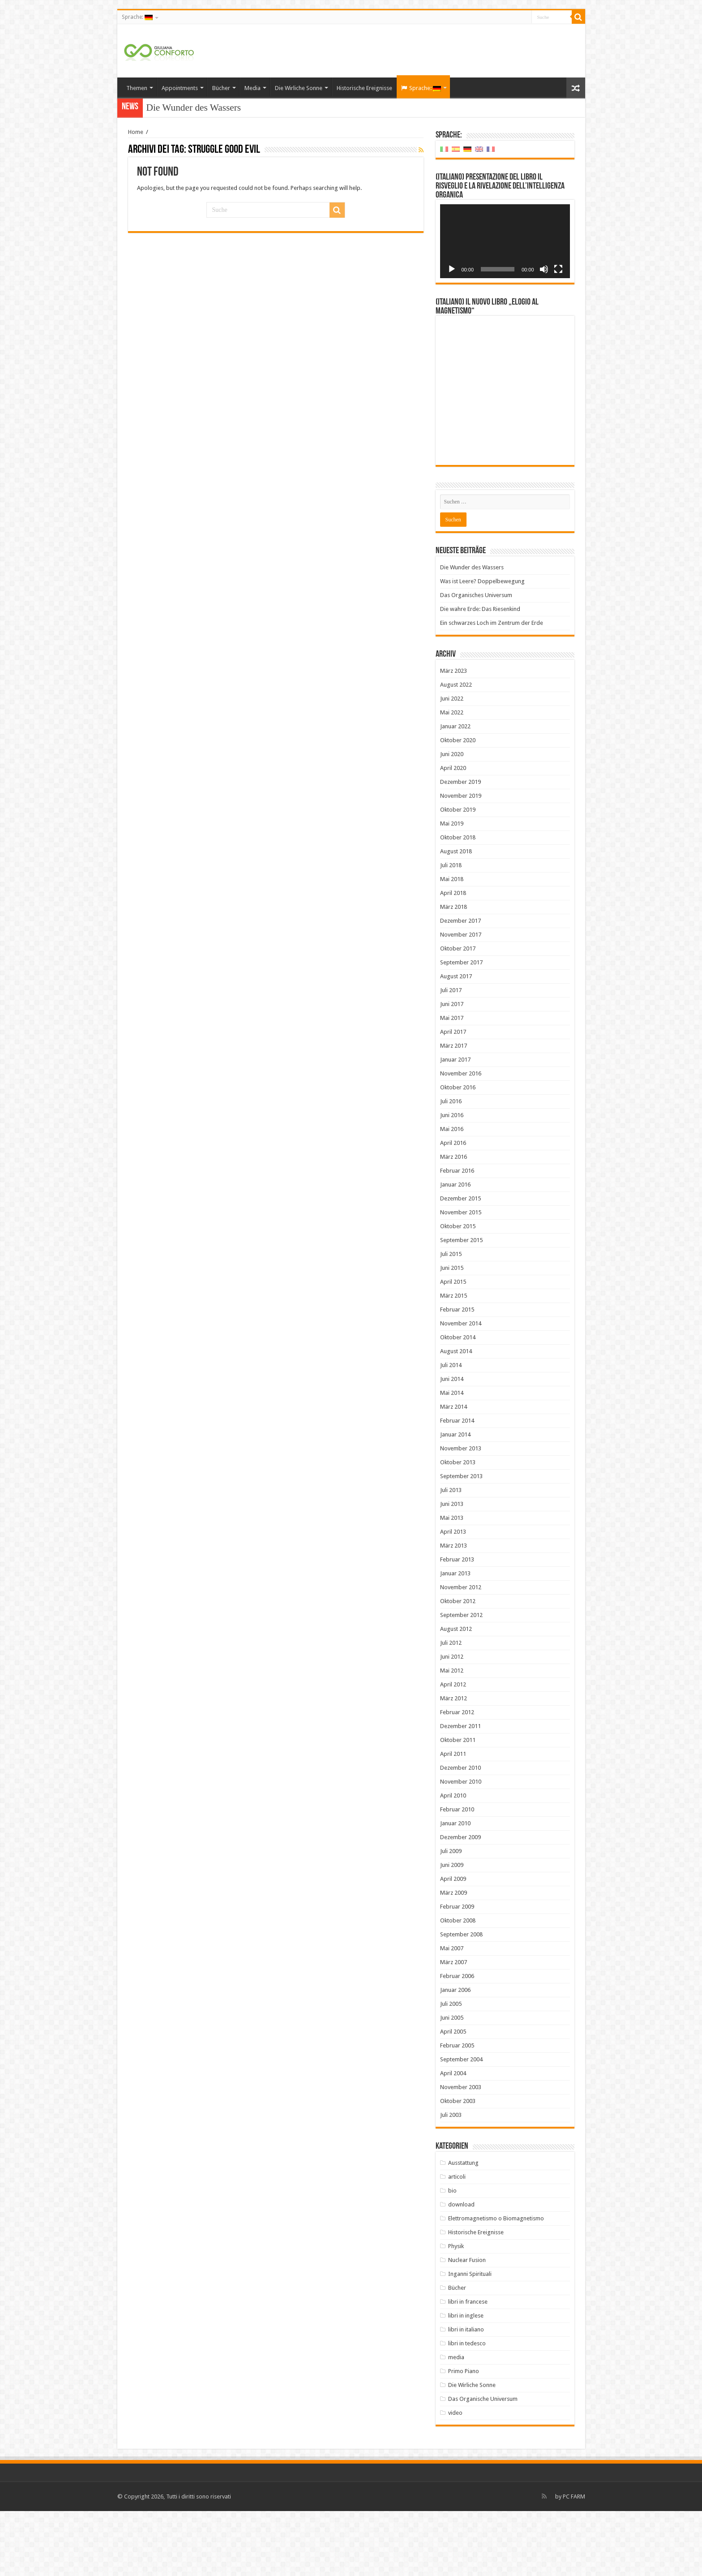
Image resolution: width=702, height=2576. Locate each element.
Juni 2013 (451, 1568)
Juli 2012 (451, 1707)
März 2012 (453, 1763)
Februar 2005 (457, 2110)
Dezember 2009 (460, 1902)
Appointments (180, 88)
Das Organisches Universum (476, 660)
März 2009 (453, 1957)
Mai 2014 (451, 1457)
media (456, 2422)
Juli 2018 (451, 930)
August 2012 (456, 1693)
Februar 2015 (457, 1374)
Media (252, 88)
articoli (457, 2241)
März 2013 (453, 1610)
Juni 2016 (451, 1180)
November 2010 (460, 1846)
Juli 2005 (451, 2068)
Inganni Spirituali (470, 2338)
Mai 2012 (451, 1735)
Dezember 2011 (460, 1791)
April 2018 (453, 958)
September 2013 (461, 1541)
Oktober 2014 (457, 1402)
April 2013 (453, 1596)
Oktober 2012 (457, 1666)
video (455, 2477)
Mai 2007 (451, 2013)
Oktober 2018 (457, 902)
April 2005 (453, 2096)
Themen (136, 88)
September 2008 (461, 1999)
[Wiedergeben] (451, 269)
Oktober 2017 (457, 1013)
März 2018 (453, 971)
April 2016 (453, 1207)
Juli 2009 (451, 1916)
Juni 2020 (451, 819)
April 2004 (453, 2138)
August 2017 (456, 1041)
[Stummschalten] (543, 269)
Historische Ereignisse (364, 88)
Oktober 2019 (457, 874)
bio (452, 2255)
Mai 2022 (451, 777)
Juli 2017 (451, 1055)
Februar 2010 (457, 1874)
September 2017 (461, 1027)
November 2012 (460, 1652)
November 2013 (460, 1513)
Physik (456, 2311)
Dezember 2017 (460, 985)
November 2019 (460, 860)
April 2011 (453, 1818)
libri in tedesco (467, 2408)
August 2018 (456, 916)
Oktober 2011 (457, 1805)
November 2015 (460, 1277)
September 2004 (461, 2124)
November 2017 (460, 999)
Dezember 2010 (460, 1832)
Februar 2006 (457, 2041)
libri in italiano (466, 2394)
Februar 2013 (457, 1624)
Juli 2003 (451, 2179)
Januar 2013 (455, 1638)
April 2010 (453, 1860)
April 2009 (453, 1943)
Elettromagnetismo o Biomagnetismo (496, 2283)
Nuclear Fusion (467, 2325)
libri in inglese (466, 2380)
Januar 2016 (455, 1249)
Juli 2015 (451, 1319)
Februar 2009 (457, 1971)
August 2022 (456, 749)
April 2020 (453, 833)
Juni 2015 (451, 1332)
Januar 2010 (455, 1888)
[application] (505, 241)
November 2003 (460, 2152)
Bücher (221, 88)
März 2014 (453, 1471)
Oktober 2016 (457, 1152)
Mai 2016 (451, 1194)
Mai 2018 (451, 944)
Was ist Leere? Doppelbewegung (482, 646)
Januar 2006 (455, 2054)
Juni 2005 (451, 2082)
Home (135, 132)
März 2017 (453, 1110)
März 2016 (453, 1221)
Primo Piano (463, 2436)
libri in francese (468, 2366)
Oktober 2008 (457, 1985)
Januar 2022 (455, 791)
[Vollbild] (558, 269)
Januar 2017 (455, 1124)
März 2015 (453, 1360)
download (461, 2269)
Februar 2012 (457, 1777)
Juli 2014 (451, 1430)
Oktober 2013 (457, 1527)
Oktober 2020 (457, 805)
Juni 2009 (451, 1930)
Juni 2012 (451, 1721)
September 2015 (461, 1305)
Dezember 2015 (460, 1263)
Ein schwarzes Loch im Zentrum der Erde (491, 687)
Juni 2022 (451, 763)
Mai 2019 (451, 888)
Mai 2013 (451, 1582)
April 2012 (453, 1749)
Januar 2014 (455, 1499)
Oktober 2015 (457, 1291)
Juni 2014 (451, 1444)
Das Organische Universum (483, 2463)
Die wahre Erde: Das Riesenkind (480, 674)
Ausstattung (463, 2227)
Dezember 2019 (460, 846)
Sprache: (137, 17)
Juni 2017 (451, 1069)
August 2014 (456, 1416)
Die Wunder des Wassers (193, 107)
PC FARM (574, 2561)
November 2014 (460, 1388)
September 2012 (461, 1680)
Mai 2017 (451, 1082)
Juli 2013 (451, 1555)
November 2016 (460, 1138)
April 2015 (453, 1346)
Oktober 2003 (457, 2166)
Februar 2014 (457, 1485)
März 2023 (453, 735)
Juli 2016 (451, 1166)
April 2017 (453, 1096)
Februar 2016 (457, 1235)
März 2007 (453, 2027)
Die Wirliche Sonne (298, 88)
